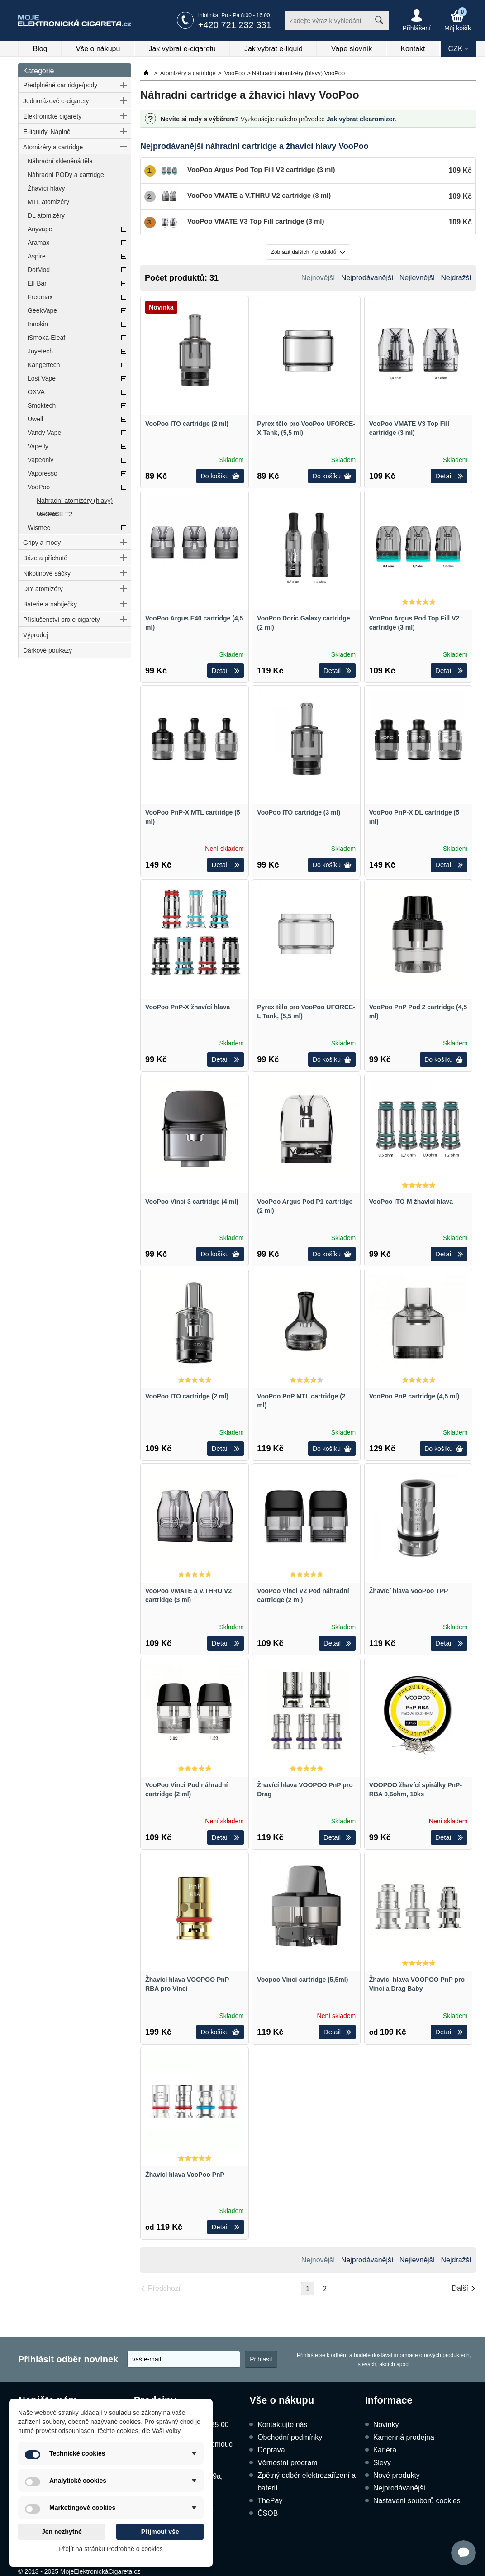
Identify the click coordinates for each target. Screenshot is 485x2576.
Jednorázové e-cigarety (56, 101)
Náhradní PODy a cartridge (66, 174)
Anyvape (40, 229)
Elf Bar (37, 283)
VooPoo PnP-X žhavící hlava (187, 1007)
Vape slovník (351, 48)
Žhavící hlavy (46, 188)
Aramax (38, 242)
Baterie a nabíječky (50, 604)
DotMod (39, 269)
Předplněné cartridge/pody (60, 85)
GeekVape (42, 310)
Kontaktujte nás (282, 2424)
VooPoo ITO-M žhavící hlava (411, 1201)
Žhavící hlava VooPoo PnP (184, 2174)
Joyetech (40, 351)
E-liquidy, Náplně (47, 131)
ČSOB (267, 2513)
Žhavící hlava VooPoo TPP (408, 1590)
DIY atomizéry (43, 588)
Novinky (386, 2424)
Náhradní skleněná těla (60, 161)
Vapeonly (40, 459)
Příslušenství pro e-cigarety (61, 619)
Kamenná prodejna (403, 2437)
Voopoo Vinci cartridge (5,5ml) (302, 1979)
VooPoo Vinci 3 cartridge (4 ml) (191, 1201)
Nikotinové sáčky (47, 573)
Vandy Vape (44, 432)
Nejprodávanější (399, 2488)
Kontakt (412, 48)
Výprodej (35, 635)
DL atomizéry (46, 215)
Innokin (38, 324)
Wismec (39, 527)
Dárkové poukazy (47, 650)
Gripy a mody (42, 542)
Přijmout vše (160, 2531)
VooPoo (39, 487)
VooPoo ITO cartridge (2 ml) (186, 423)
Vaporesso (42, 473)
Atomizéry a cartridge (53, 147)
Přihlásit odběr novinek (68, 2359)
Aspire (37, 256)
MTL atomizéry (48, 201)
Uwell (35, 419)
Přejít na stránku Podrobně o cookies (111, 2548)
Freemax (40, 297)
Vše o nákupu (98, 48)
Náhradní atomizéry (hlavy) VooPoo (75, 502)
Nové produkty (396, 2475)
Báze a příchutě (45, 558)
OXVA (36, 392)
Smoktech (42, 405)
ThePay (269, 2500)
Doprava (271, 2450)
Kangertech (44, 364)
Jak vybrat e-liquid (273, 48)
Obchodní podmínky (289, 2437)
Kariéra (385, 2450)
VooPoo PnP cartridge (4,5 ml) (414, 1396)
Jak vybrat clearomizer (361, 119)
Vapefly (38, 446)
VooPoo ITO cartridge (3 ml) (298, 812)
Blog (40, 48)
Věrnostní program (287, 2462)
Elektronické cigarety (52, 116)
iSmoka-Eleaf (46, 337)
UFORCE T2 (54, 514)
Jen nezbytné (62, 2531)
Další (460, 2288)
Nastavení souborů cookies (417, 2500)
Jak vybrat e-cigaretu (182, 48)
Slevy (382, 2462)
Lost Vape (42, 378)
